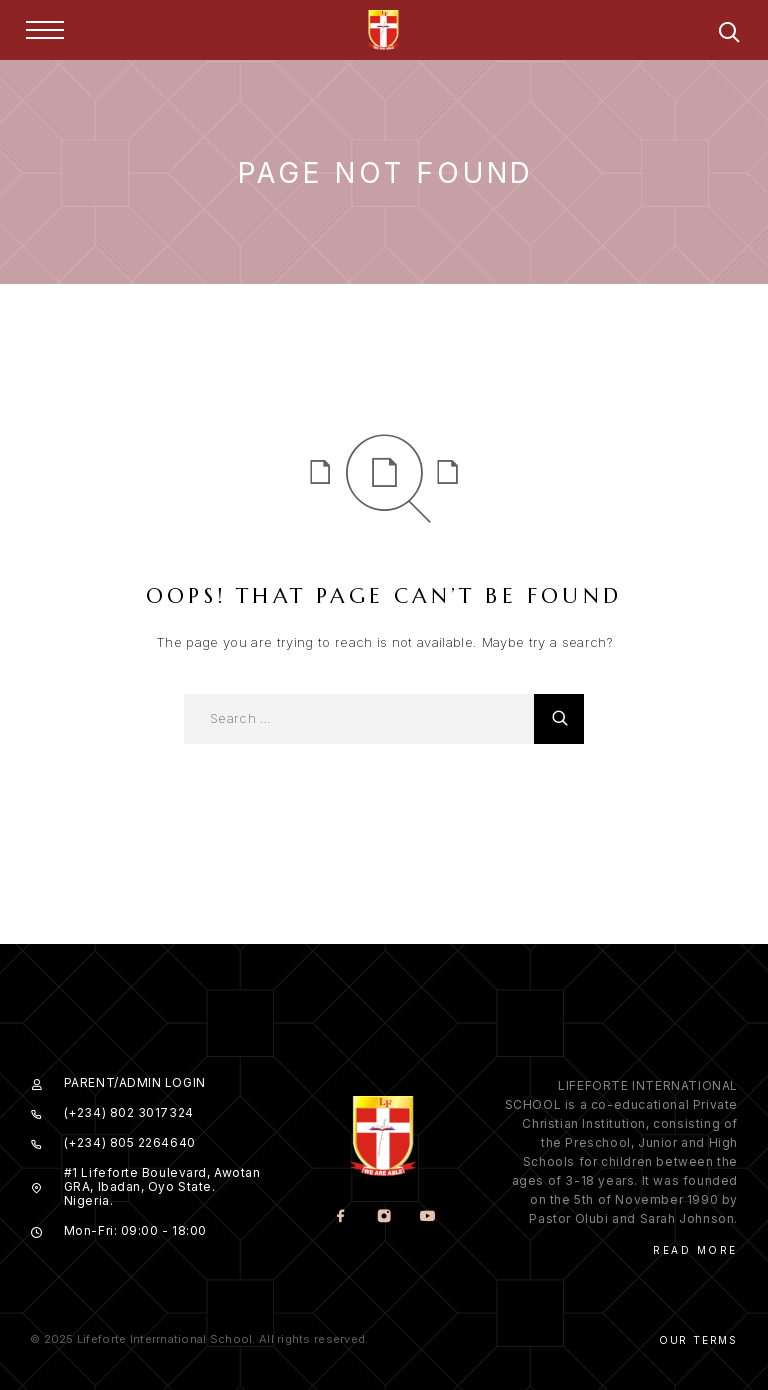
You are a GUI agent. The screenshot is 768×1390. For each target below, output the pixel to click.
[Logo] (384, 30)
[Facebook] (340, 1217)
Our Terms (698, 1340)
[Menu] (45, 30)
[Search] (729, 35)
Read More (695, 1250)
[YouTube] (426, 1217)
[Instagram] (383, 1217)
